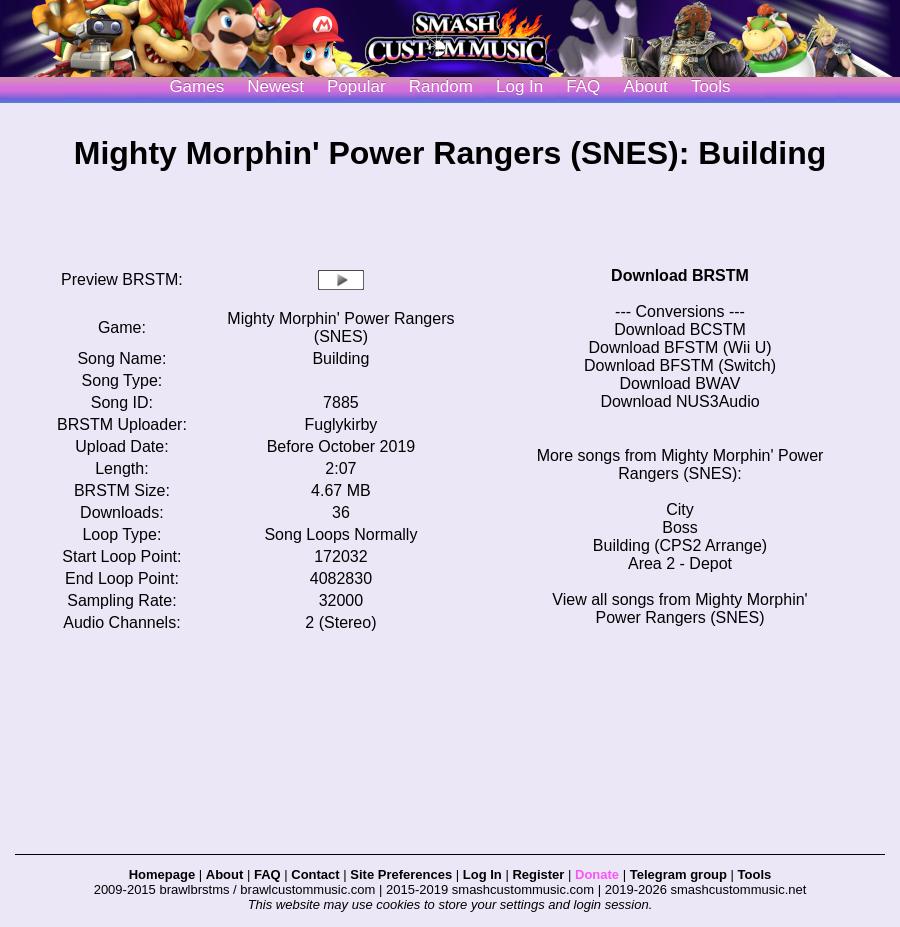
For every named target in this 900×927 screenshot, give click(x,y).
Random (441, 86)
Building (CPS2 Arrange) (680, 545)
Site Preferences (401, 874)
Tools (711, 86)
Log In (482, 874)
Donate (597, 874)
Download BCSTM (680, 329)
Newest (275, 86)
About (645, 86)
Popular (356, 86)
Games (196, 86)
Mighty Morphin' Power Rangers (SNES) (340, 327)
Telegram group (678, 874)
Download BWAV (680, 383)
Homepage (162, 874)
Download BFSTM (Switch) (680, 365)
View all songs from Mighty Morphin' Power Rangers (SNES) (679, 608)
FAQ (583, 86)
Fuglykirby (340, 424)
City (680, 509)
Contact (315, 874)
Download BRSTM (680, 275)
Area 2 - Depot (680, 563)
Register (538, 874)
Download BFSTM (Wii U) (679, 347)
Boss (680, 527)
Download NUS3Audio (679, 401)
